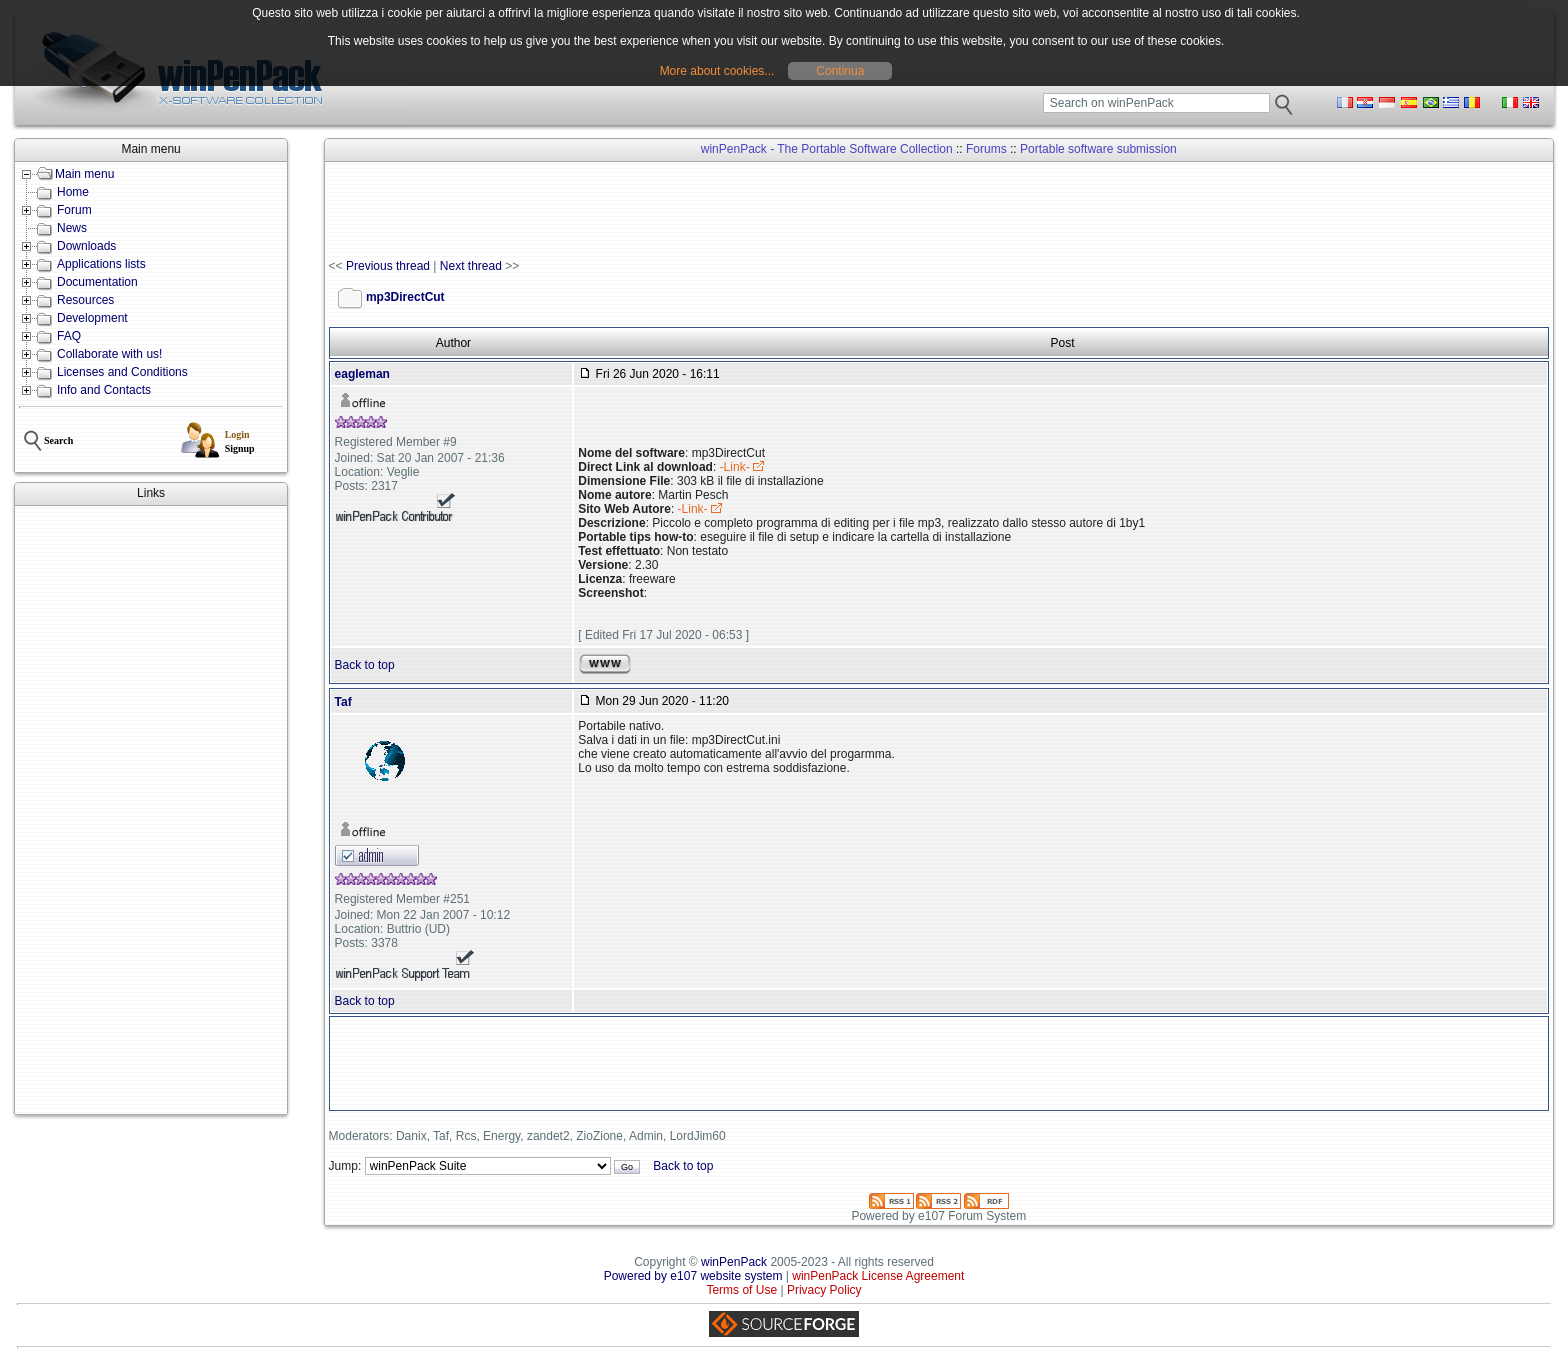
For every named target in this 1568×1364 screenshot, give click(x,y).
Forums (986, 149)
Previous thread (388, 266)
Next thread (471, 266)
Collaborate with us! (109, 354)
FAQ (69, 336)
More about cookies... (717, 71)
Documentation (97, 282)
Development (92, 318)
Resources (85, 300)
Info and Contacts (104, 390)
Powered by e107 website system (693, 1276)
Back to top (365, 665)
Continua (840, 71)
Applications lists (101, 264)
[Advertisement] (151, 810)
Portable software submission (1098, 149)
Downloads (86, 246)
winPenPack (734, 1262)
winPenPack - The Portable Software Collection (827, 149)
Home (73, 192)
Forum (74, 210)
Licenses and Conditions (122, 372)
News (72, 228)
